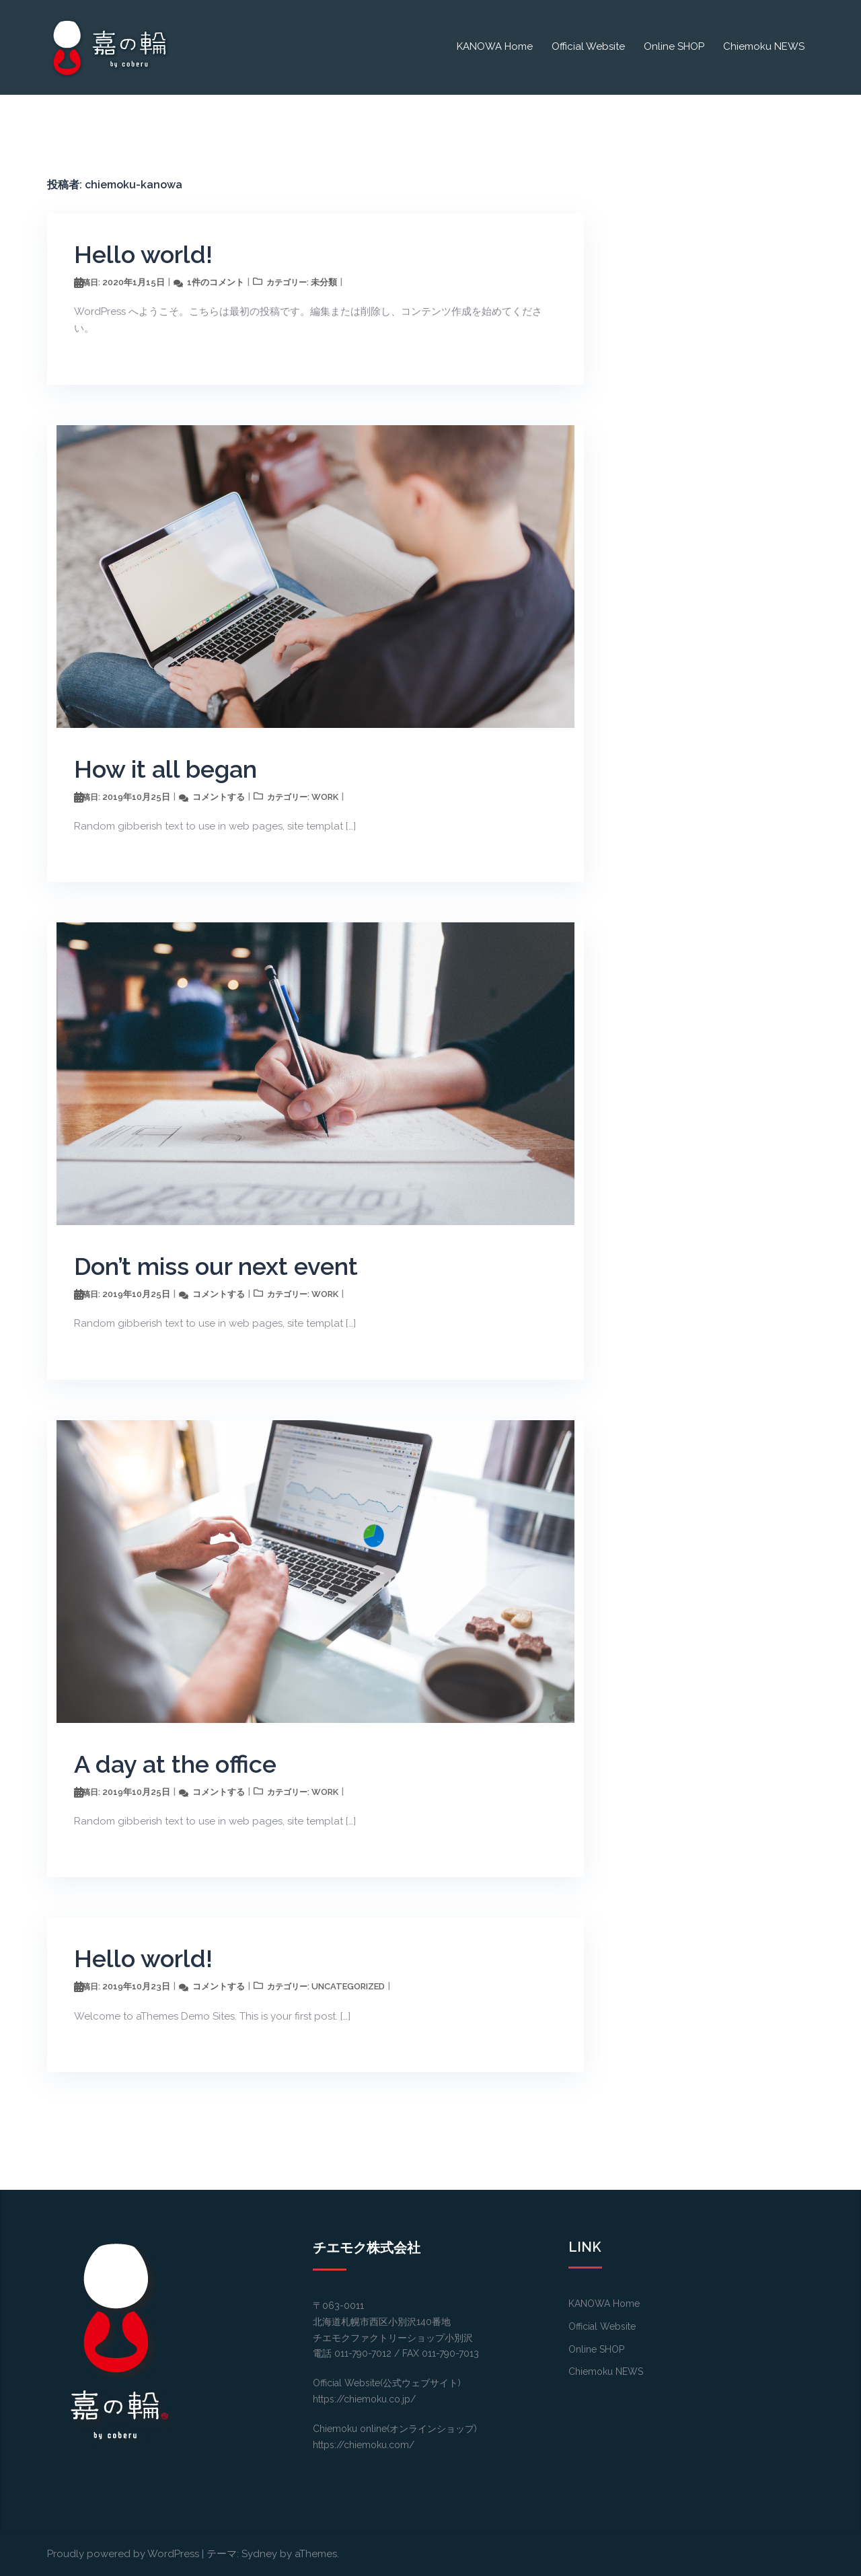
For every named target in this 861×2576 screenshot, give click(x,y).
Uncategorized (348, 1986)
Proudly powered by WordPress (123, 2554)
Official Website (588, 46)
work (324, 797)
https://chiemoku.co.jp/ (364, 2399)
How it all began (165, 769)
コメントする (218, 797)
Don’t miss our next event (216, 1266)
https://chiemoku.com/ (363, 2444)
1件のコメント (215, 282)
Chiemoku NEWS (763, 46)
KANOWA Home (495, 46)
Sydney (259, 2554)
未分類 (324, 282)
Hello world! (143, 254)
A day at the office (175, 1764)
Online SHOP (674, 46)
